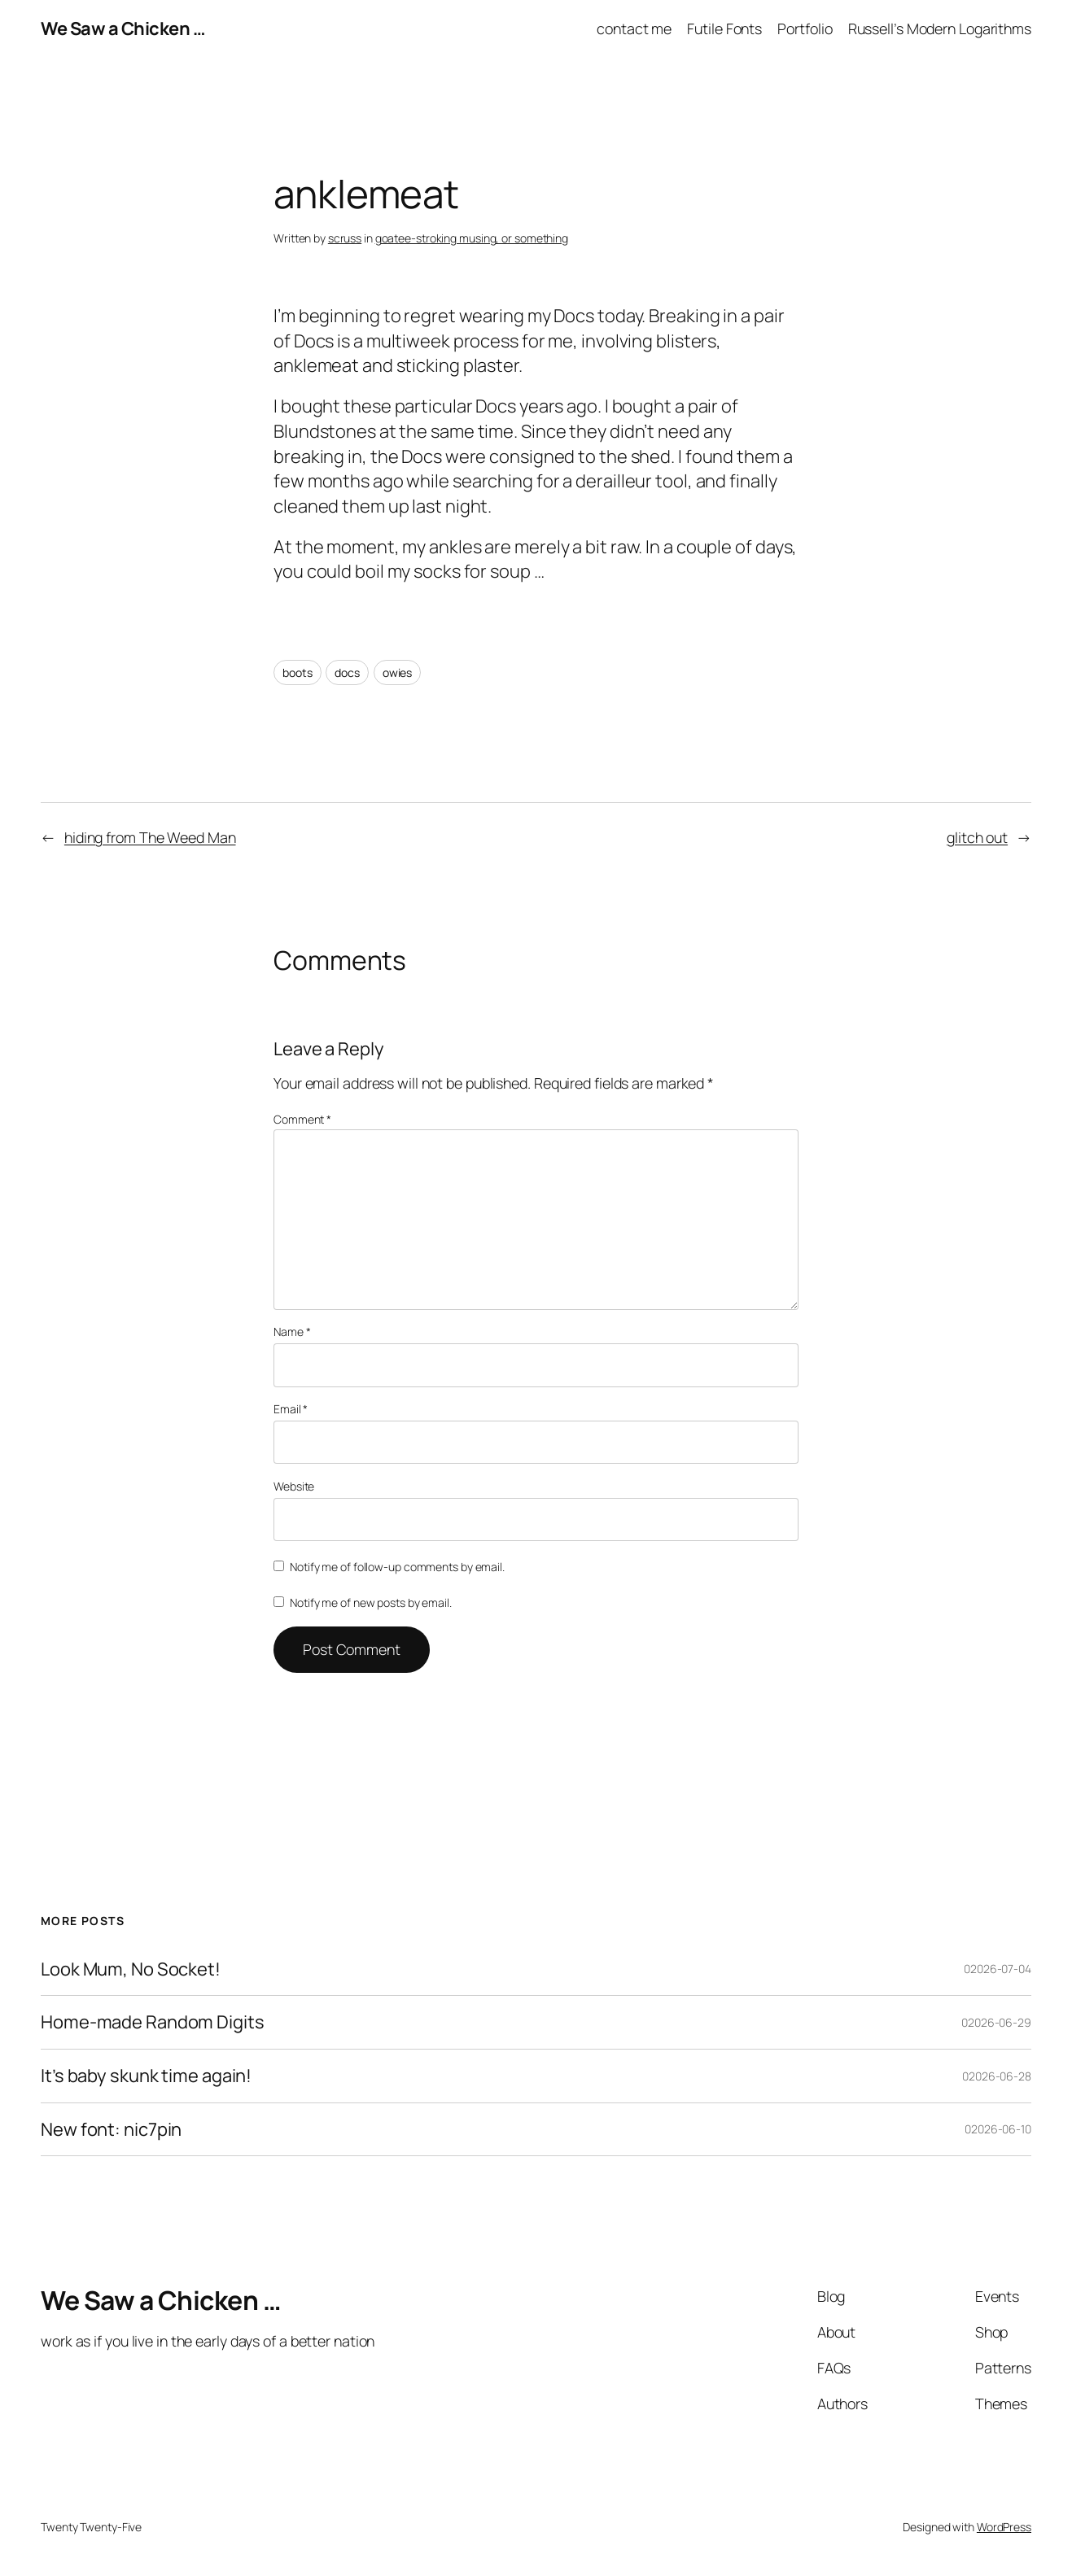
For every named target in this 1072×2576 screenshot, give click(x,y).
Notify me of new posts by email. (371, 1602)
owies (398, 672)
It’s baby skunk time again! (146, 2076)
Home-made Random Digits (153, 2022)
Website (293, 1486)
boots (297, 672)
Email (290, 1409)
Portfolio (804, 28)
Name (291, 1331)
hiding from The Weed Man (150, 837)
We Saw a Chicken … (123, 28)
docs (347, 672)
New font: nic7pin (111, 2130)
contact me (634, 28)
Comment (302, 1119)
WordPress (1004, 2527)
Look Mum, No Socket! (131, 1969)
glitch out (977, 837)
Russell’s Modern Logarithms (939, 28)
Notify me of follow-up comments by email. (397, 1566)
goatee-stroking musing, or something (471, 238)
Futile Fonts (724, 28)
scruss (344, 238)
